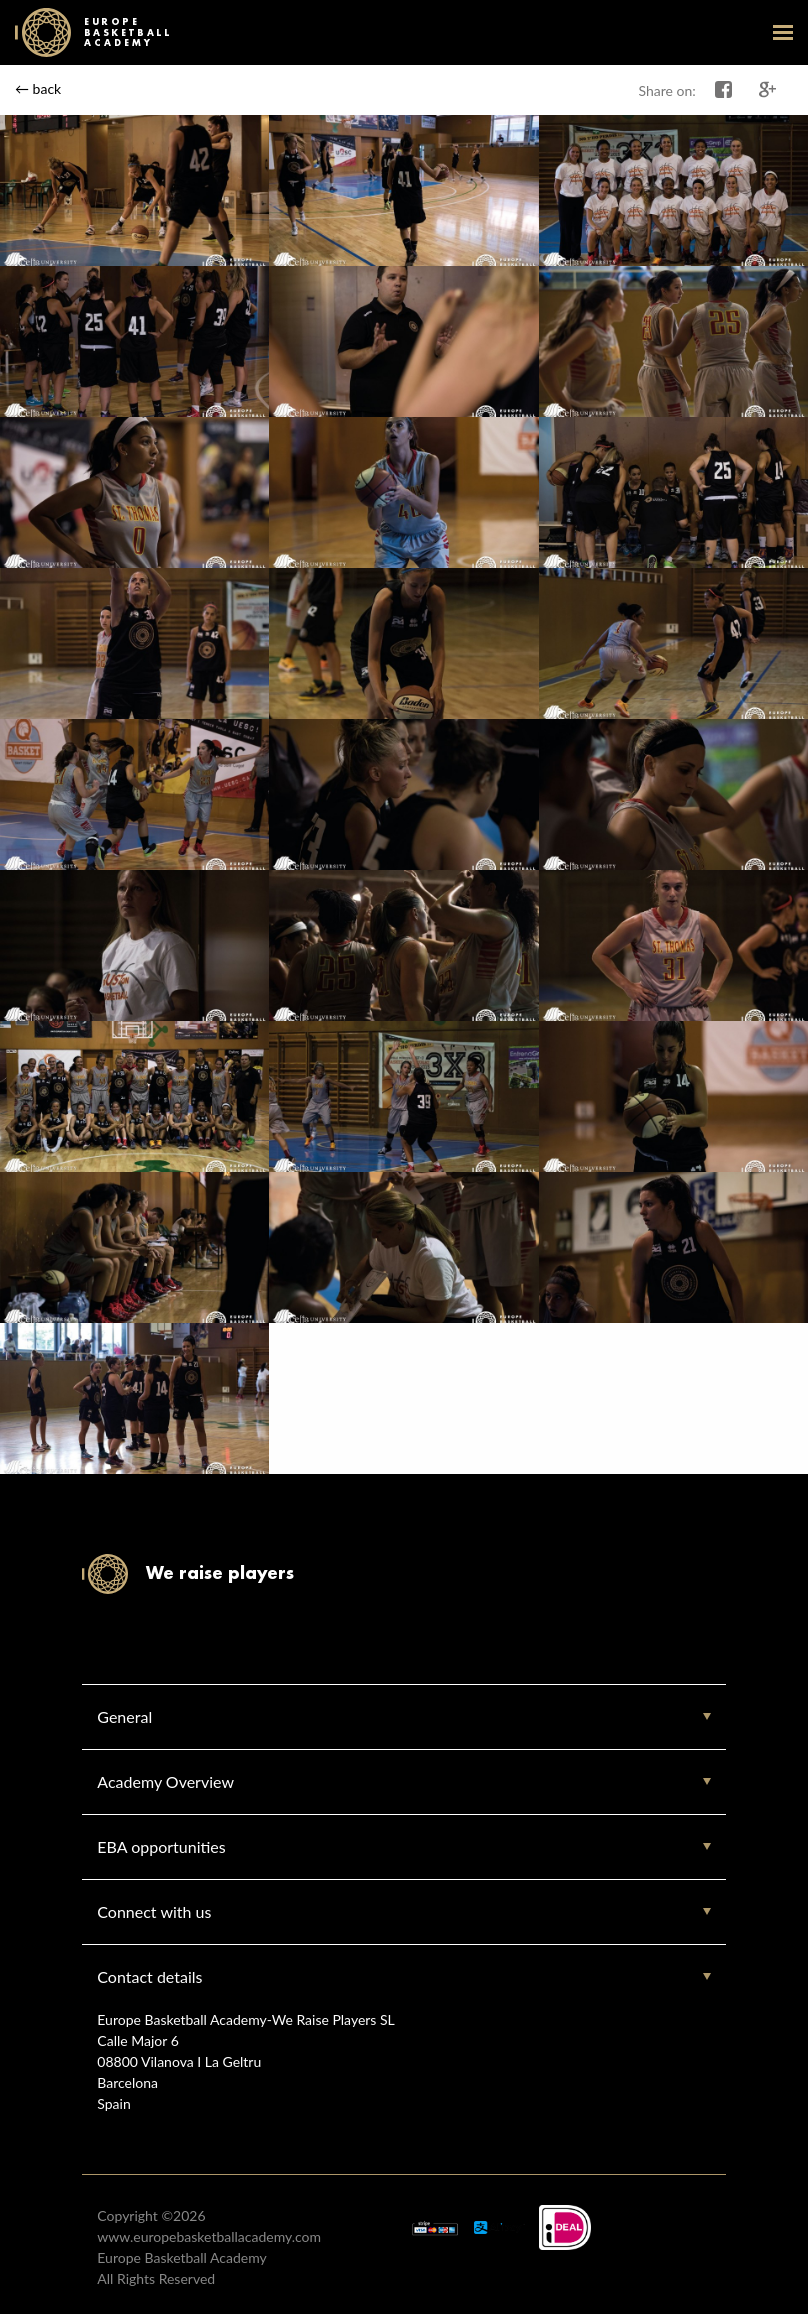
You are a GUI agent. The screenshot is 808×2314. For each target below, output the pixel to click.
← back (38, 88)
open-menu (783, 32)
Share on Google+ (768, 90)
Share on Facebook (724, 90)
